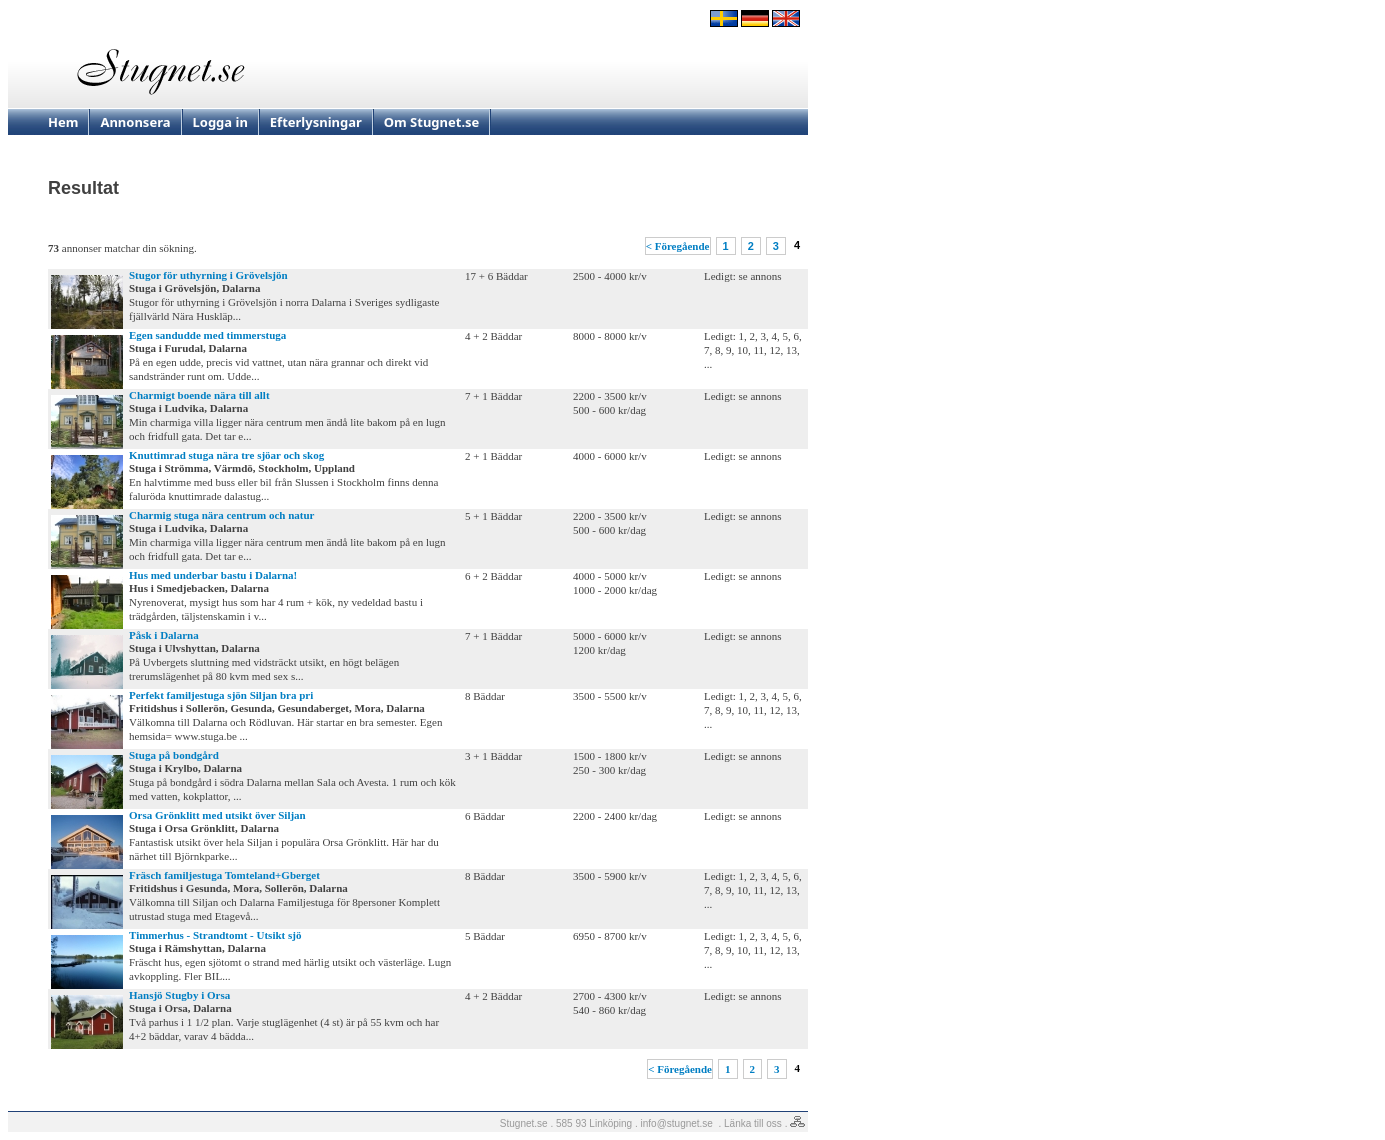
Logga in (220, 122)
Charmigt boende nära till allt (199, 395)
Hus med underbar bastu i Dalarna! (213, 575)
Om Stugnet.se (432, 122)
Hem (63, 122)
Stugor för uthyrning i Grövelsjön (208, 275)
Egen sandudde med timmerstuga (207, 335)
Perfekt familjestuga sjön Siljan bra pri (221, 695)
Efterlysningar (316, 122)
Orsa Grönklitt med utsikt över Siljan (217, 815)
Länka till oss (753, 1123)
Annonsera (135, 122)
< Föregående (678, 246)
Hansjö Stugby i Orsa (179, 995)
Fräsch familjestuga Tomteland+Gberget (224, 875)
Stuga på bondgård (174, 755)
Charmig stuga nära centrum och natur (221, 515)
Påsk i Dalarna (164, 635)
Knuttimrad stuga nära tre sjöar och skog (226, 455)
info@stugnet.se (677, 1123)
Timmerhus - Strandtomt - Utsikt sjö (215, 935)
